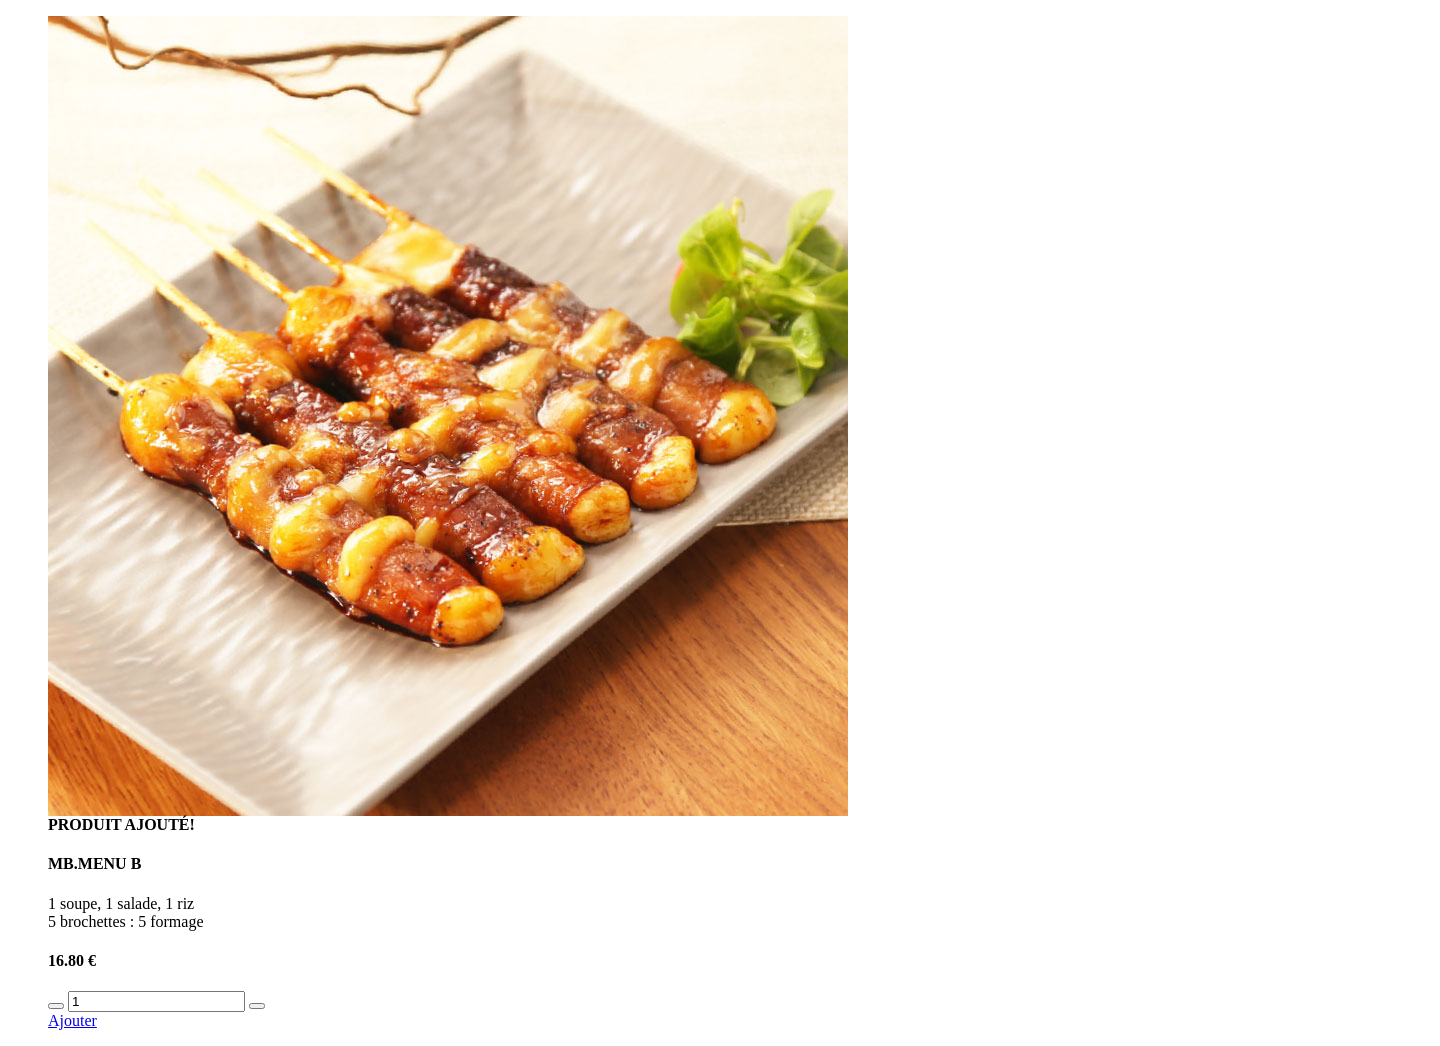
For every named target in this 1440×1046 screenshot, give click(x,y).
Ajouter (72, 1020)
